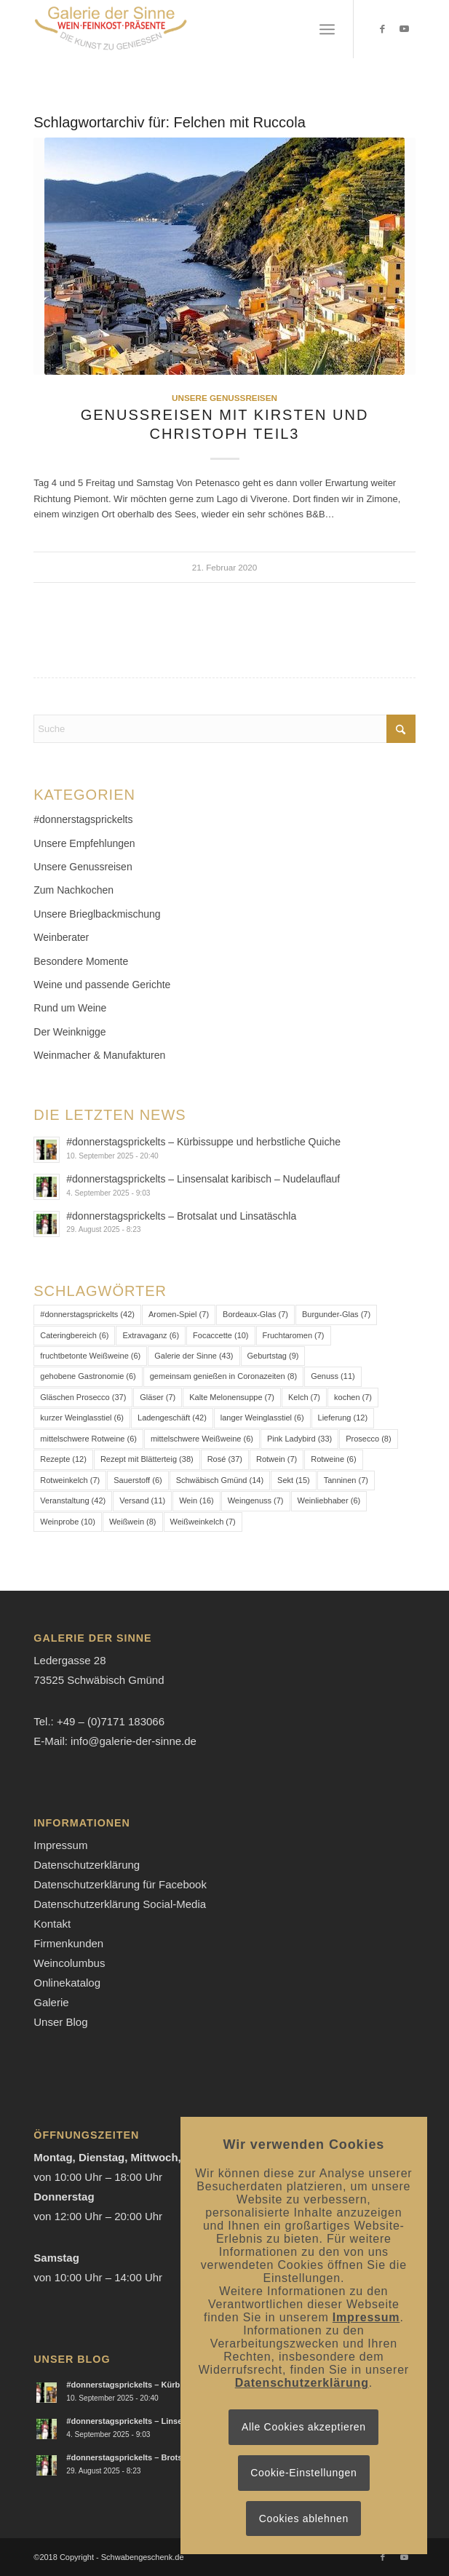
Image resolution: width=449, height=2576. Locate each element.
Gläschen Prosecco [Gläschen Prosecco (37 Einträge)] (83, 1397)
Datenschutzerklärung (86, 1865)
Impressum (60, 1845)
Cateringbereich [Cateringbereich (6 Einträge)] (74, 1335)
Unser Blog (60, 2022)
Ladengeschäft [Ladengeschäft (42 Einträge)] (172, 1417)
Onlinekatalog (66, 1982)
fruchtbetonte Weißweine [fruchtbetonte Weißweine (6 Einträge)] (90, 1355)
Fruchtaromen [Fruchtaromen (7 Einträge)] (294, 1335)
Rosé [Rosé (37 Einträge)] (224, 1459)
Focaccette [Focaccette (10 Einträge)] (220, 1335)
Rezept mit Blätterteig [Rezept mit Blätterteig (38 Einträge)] (147, 1459)
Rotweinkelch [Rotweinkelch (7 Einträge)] (70, 1480)
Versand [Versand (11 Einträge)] (142, 1500)
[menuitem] (327, 29)
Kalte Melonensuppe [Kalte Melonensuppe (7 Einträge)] (231, 1397)
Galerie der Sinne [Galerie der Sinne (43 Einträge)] (193, 1355)
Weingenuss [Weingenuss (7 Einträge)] (256, 1500)
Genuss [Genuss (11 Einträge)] (333, 1376)
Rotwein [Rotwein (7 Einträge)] (276, 1459)
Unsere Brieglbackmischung (96, 914)
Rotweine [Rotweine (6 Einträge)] (333, 1459)
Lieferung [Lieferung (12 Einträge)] (343, 1417)
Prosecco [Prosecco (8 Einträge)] (368, 1438)
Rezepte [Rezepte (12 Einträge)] (63, 1459)
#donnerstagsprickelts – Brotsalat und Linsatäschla (181, 1216)
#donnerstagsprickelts (82, 819)
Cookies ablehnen (304, 2518)
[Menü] (327, 29)
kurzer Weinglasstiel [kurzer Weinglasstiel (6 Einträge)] (82, 1417)
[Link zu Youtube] (405, 29)
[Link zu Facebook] (383, 29)
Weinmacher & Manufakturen (99, 1055)
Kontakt (52, 1923)
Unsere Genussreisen (224, 397)
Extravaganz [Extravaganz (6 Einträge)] (150, 1335)
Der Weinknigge (69, 1032)
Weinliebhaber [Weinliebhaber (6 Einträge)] (329, 1500)
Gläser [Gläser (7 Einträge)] (157, 1397)
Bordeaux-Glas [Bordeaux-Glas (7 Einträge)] (255, 1314)
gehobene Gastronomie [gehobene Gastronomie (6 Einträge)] (87, 1376)
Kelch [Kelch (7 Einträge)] (304, 1397)
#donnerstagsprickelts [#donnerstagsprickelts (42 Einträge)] (87, 1314)
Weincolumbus (69, 1963)
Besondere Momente (80, 961)
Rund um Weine (69, 1008)
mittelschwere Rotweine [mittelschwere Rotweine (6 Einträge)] (88, 1438)
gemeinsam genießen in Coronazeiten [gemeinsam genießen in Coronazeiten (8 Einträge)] (223, 1376)
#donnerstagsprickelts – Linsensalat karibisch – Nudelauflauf (203, 1179)
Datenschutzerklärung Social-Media (119, 1904)
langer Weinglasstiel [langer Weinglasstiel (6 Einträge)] (262, 1417)
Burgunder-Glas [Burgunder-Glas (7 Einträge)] (336, 1314)
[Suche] (224, 729)
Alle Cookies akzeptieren (304, 2427)
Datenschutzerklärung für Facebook (120, 1884)
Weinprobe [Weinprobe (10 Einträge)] (67, 1521)
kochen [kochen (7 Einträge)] (353, 1397)
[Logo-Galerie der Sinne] (186, 29)
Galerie (50, 2002)
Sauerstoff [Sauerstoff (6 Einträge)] (138, 1480)
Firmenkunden (68, 1943)
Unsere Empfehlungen (84, 843)
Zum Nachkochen (73, 890)
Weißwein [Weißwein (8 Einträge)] (132, 1521)
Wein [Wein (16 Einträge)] (196, 1500)
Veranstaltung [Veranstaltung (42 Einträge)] (73, 1500)
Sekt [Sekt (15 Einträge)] (293, 1480)
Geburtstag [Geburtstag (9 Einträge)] (273, 1355)
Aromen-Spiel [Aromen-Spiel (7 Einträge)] (178, 1314)
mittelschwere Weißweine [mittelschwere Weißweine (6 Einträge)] (202, 1438)
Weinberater (61, 937)
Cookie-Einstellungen (303, 2472)
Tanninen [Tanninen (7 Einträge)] (346, 1480)
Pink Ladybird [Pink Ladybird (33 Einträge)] (299, 1438)
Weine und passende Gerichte (101, 984)
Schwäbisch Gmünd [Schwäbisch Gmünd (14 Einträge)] (219, 1480)
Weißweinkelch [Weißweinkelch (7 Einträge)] (203, 1521)
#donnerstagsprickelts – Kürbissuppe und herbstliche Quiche (203, 1142)
